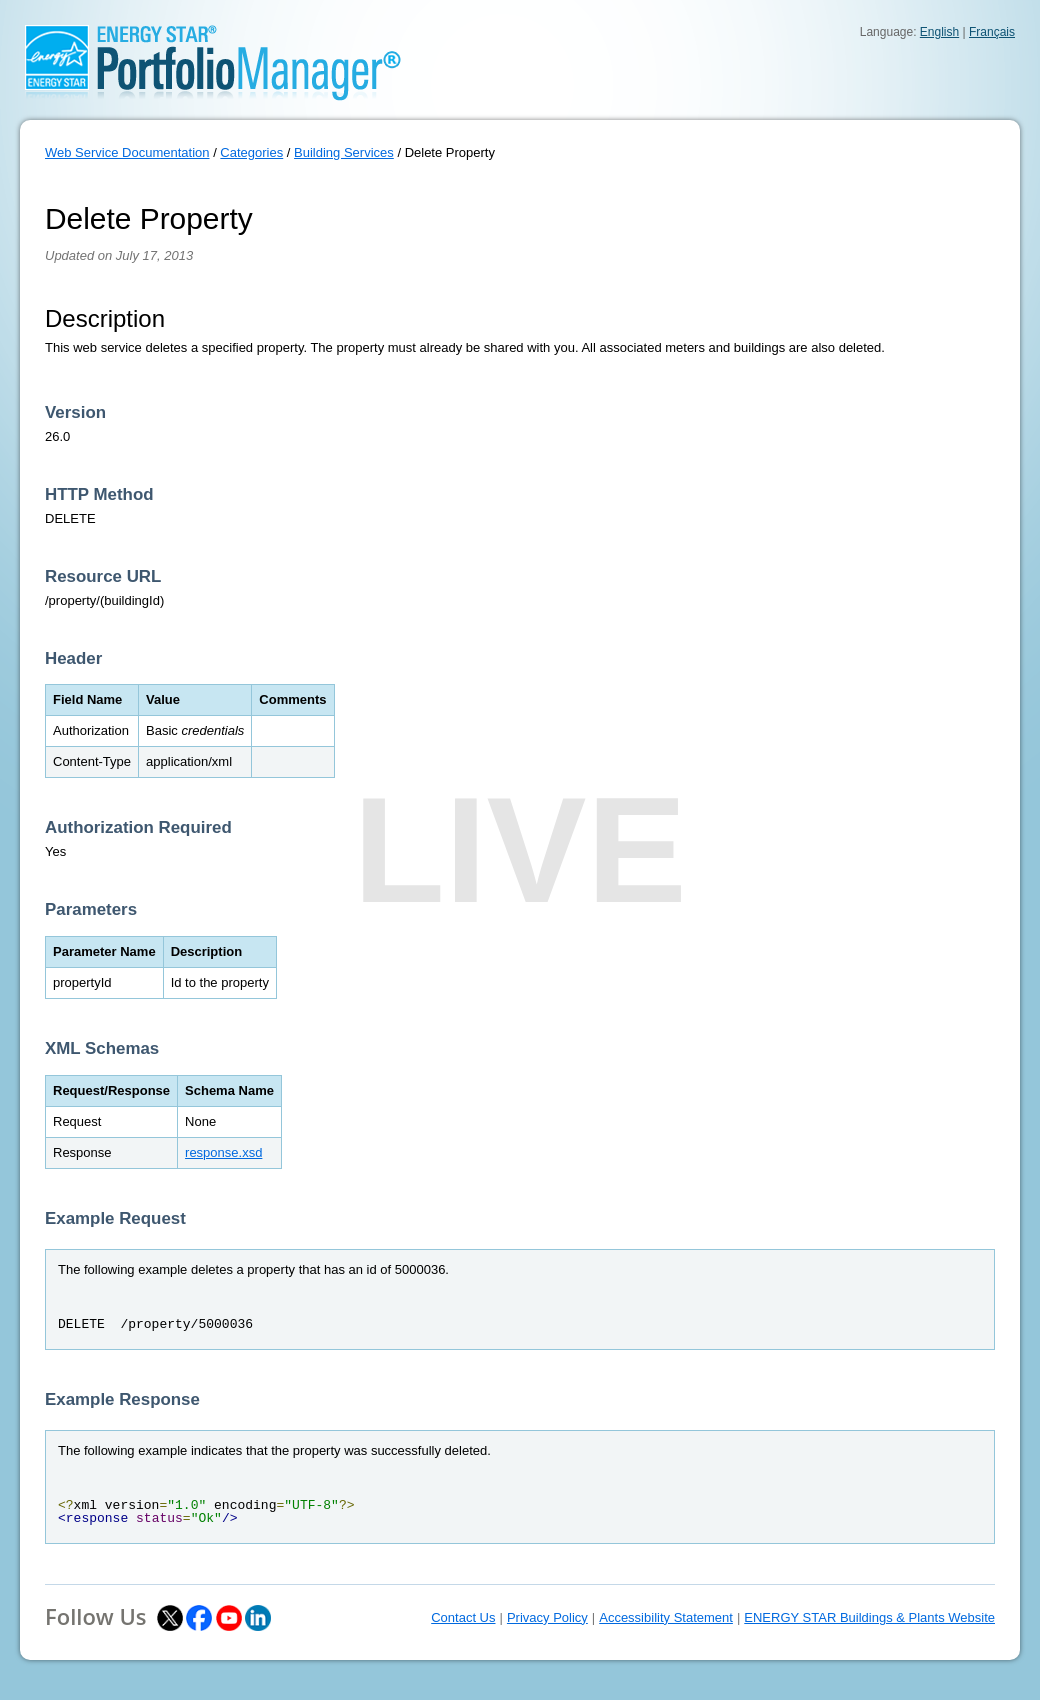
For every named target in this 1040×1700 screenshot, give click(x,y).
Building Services (344, 152)
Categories (251, 152)
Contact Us (463, 1617)
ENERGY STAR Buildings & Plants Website (869, 1617)
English (939, 32)
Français (992, 32)
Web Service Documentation (127, 152)
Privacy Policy (547, 1617)
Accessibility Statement (666, 1617)
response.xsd (223, 1152)
